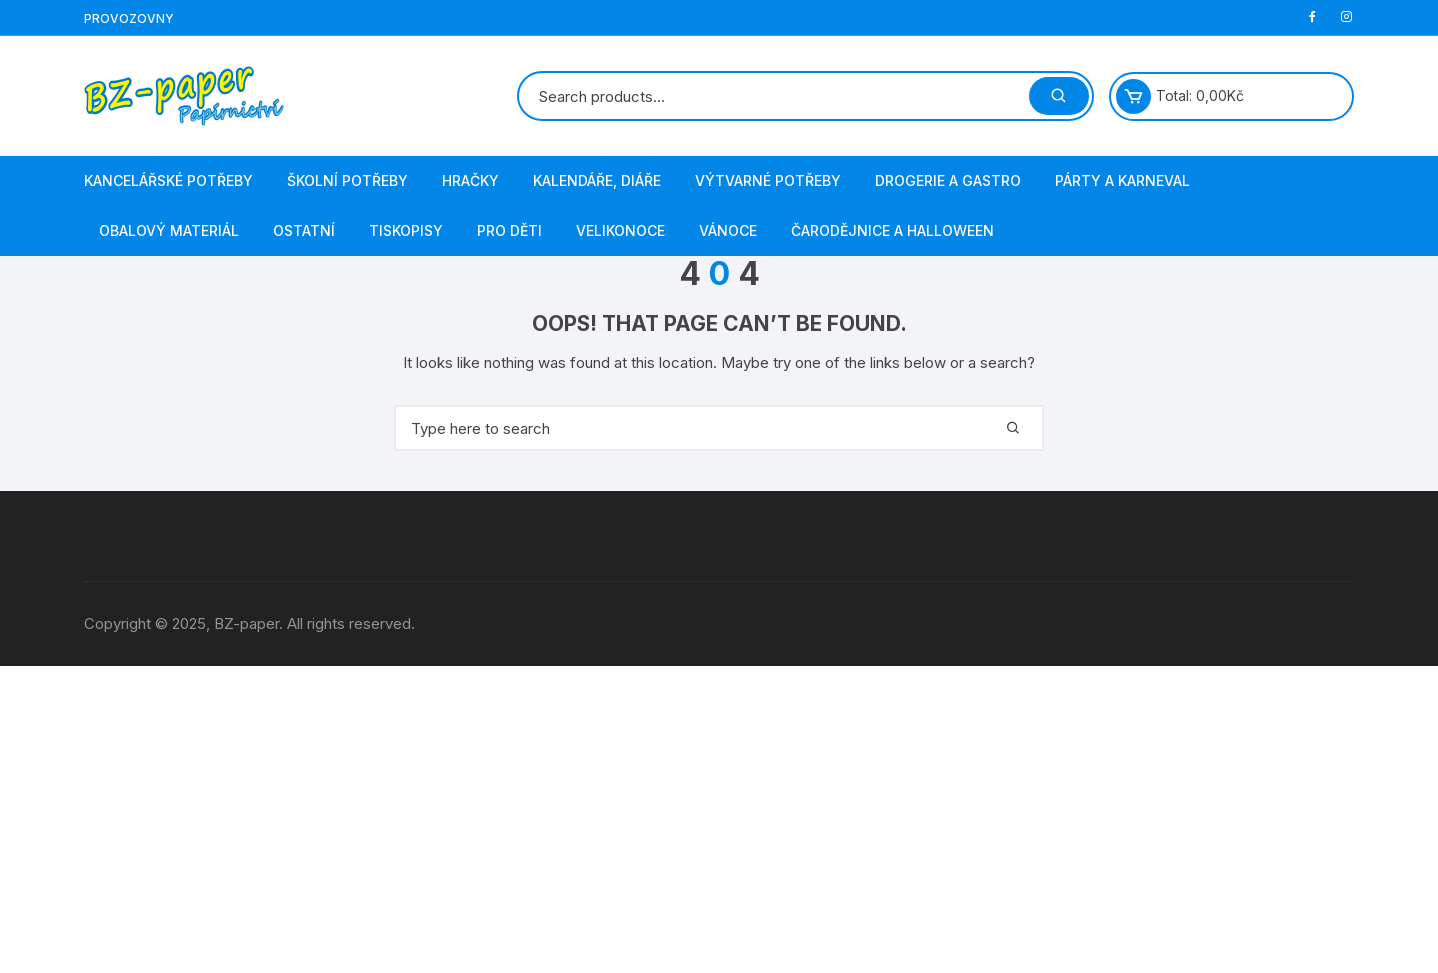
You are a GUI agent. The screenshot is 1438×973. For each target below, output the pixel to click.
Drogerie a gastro (948, 180)
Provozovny (129, 18)
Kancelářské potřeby (168, 180)
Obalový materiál (169, 230)
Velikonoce (620, 230)
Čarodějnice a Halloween (892, 230)
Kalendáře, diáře (597, 180)
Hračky (470, 180)
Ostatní (304, 230)
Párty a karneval (1122, 180)
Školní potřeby (347, 180)
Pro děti (509, 230)
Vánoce (728, 230)
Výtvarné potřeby (768, 180)
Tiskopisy (406, 230)
